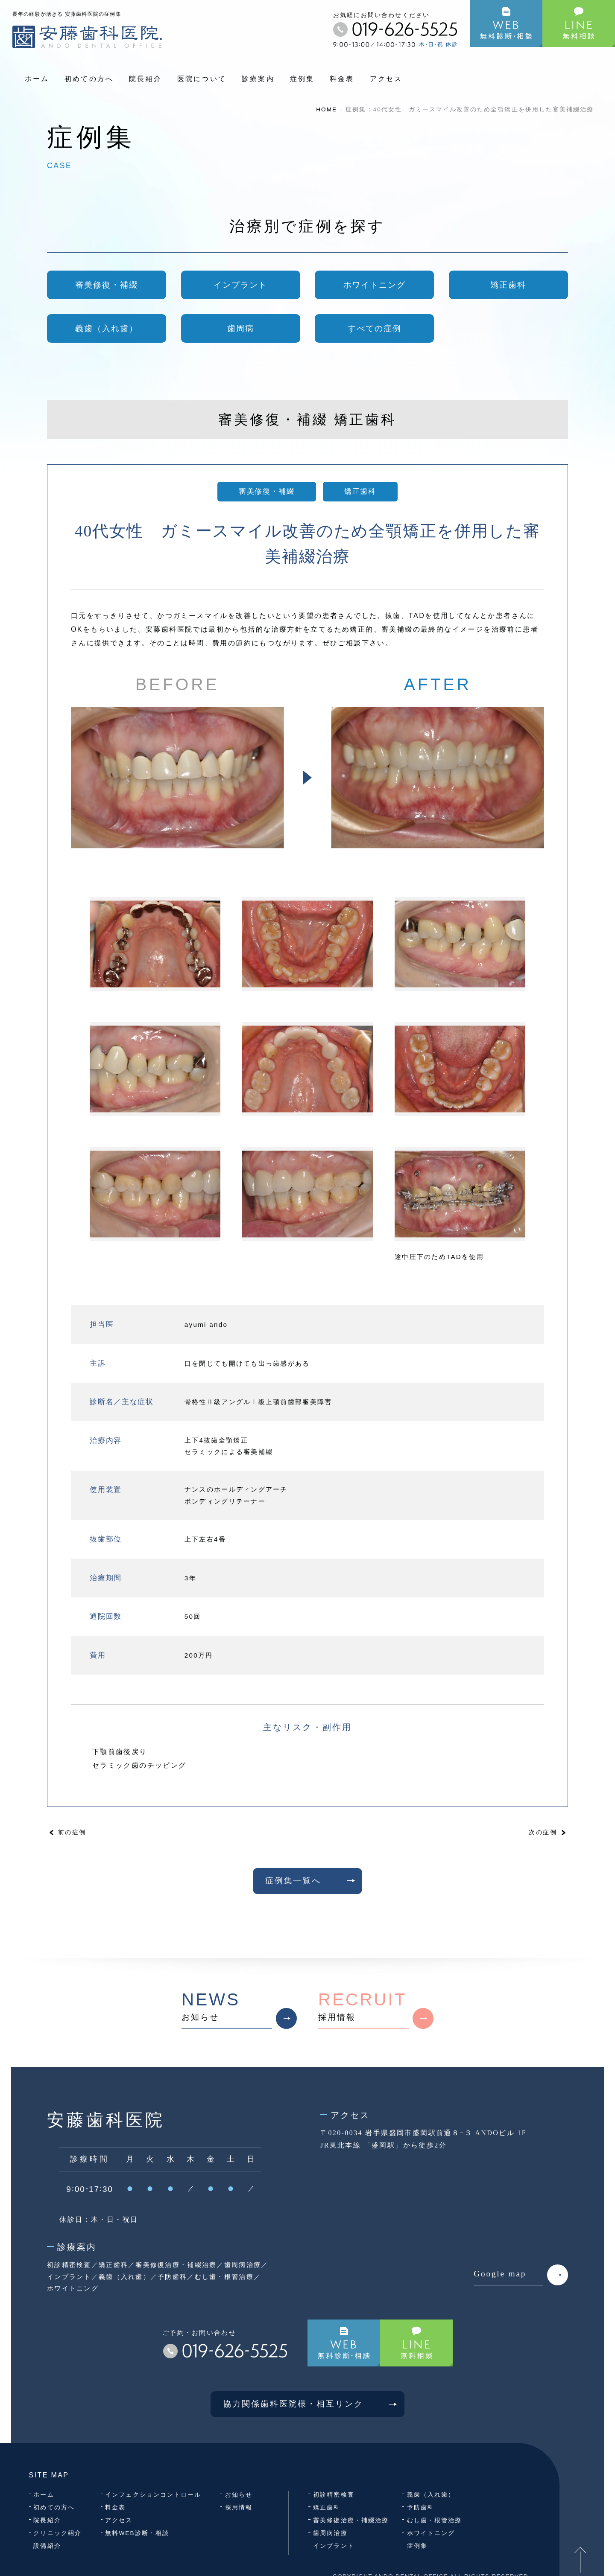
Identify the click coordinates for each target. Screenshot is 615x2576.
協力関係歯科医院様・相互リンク (313, 2404)
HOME (326, 109)
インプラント (333, 2546)
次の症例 (543, 1832)
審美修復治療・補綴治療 (350, 2520)
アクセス (386, 78)
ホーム (37, 78)
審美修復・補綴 (266, 491)
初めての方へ (89, 78)
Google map (521, 2274)
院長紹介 (145, 78)
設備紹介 (47, 2546)
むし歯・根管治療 (434, 2520)
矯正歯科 (360, 491)
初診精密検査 (333, 2494)
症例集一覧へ (313, 1880)
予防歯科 (420, 2507)
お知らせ (239, 2009)
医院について (201, 78)
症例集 (302, 78)
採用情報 (375, 2009)
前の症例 (72, 1832)
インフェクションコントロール (153, 2494)
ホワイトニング (431, 2533)
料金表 (342, 78)
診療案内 (258, 78)
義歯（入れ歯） (431, 2494)
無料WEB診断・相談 (137, 2533)
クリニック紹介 (57, 2533)
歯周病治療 (330, 2533)
